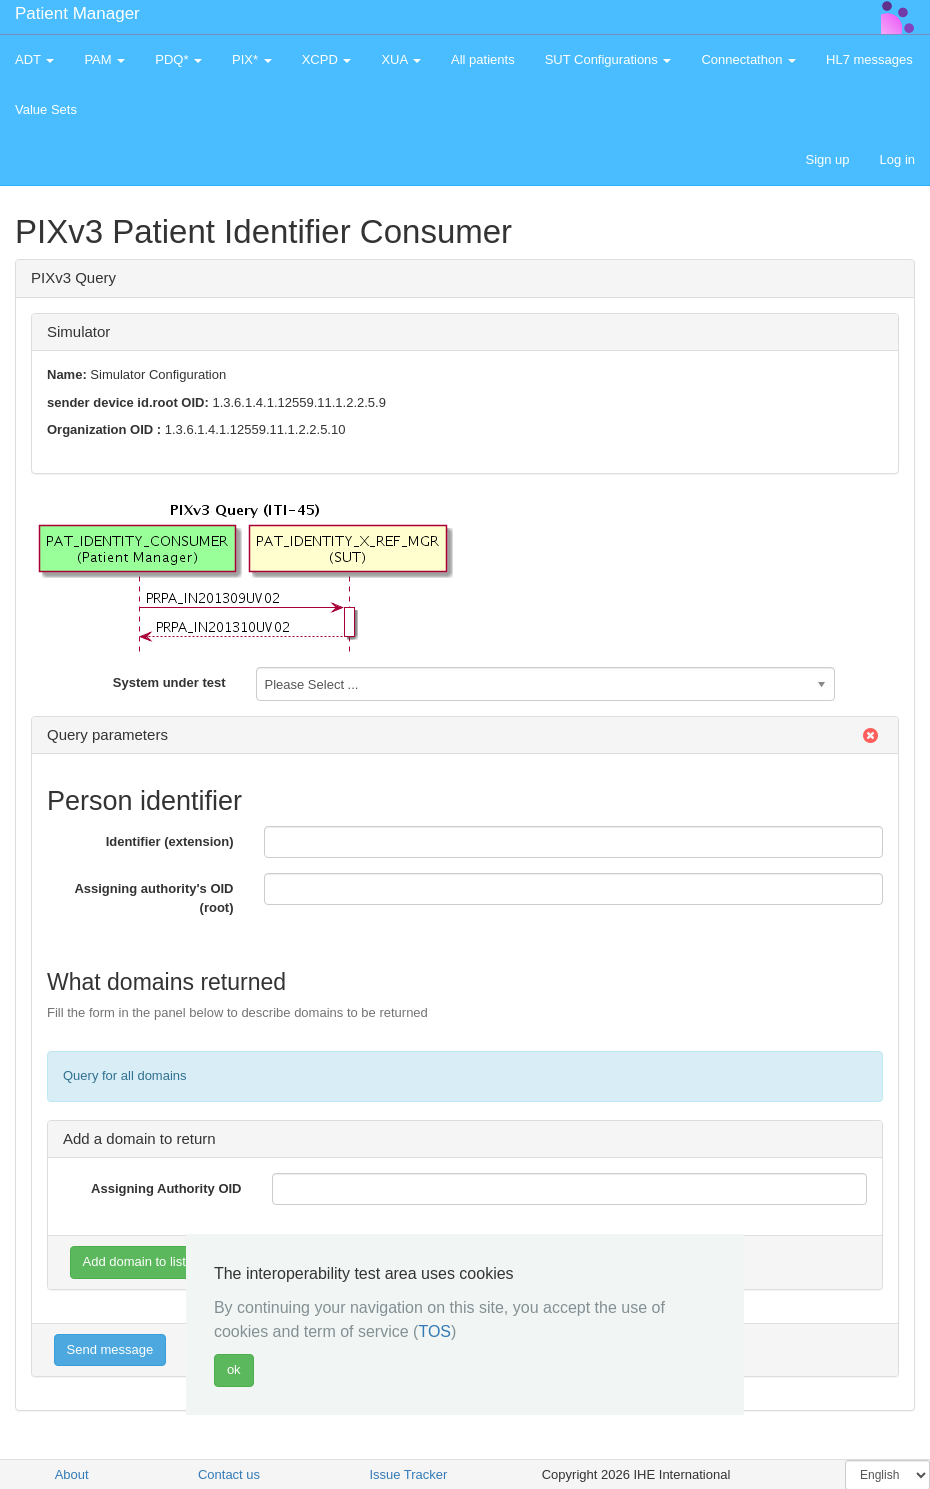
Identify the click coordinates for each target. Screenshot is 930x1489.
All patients (483, 59)
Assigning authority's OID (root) (153, 898)
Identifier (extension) (170, 841)
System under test (169, 682)
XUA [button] (401, 59)
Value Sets (46, 109)
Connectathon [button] (748, 59)
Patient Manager (77, 13)
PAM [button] (104, 59)
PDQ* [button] (178, 59)
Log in (897, 159)
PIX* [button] (252, 59)
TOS (434, 1331)
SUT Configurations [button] (608, 59)
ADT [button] (34, 59)
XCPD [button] (327, 59)
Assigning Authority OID (166, 1188)
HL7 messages (869, 59)
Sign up (827, 159)
